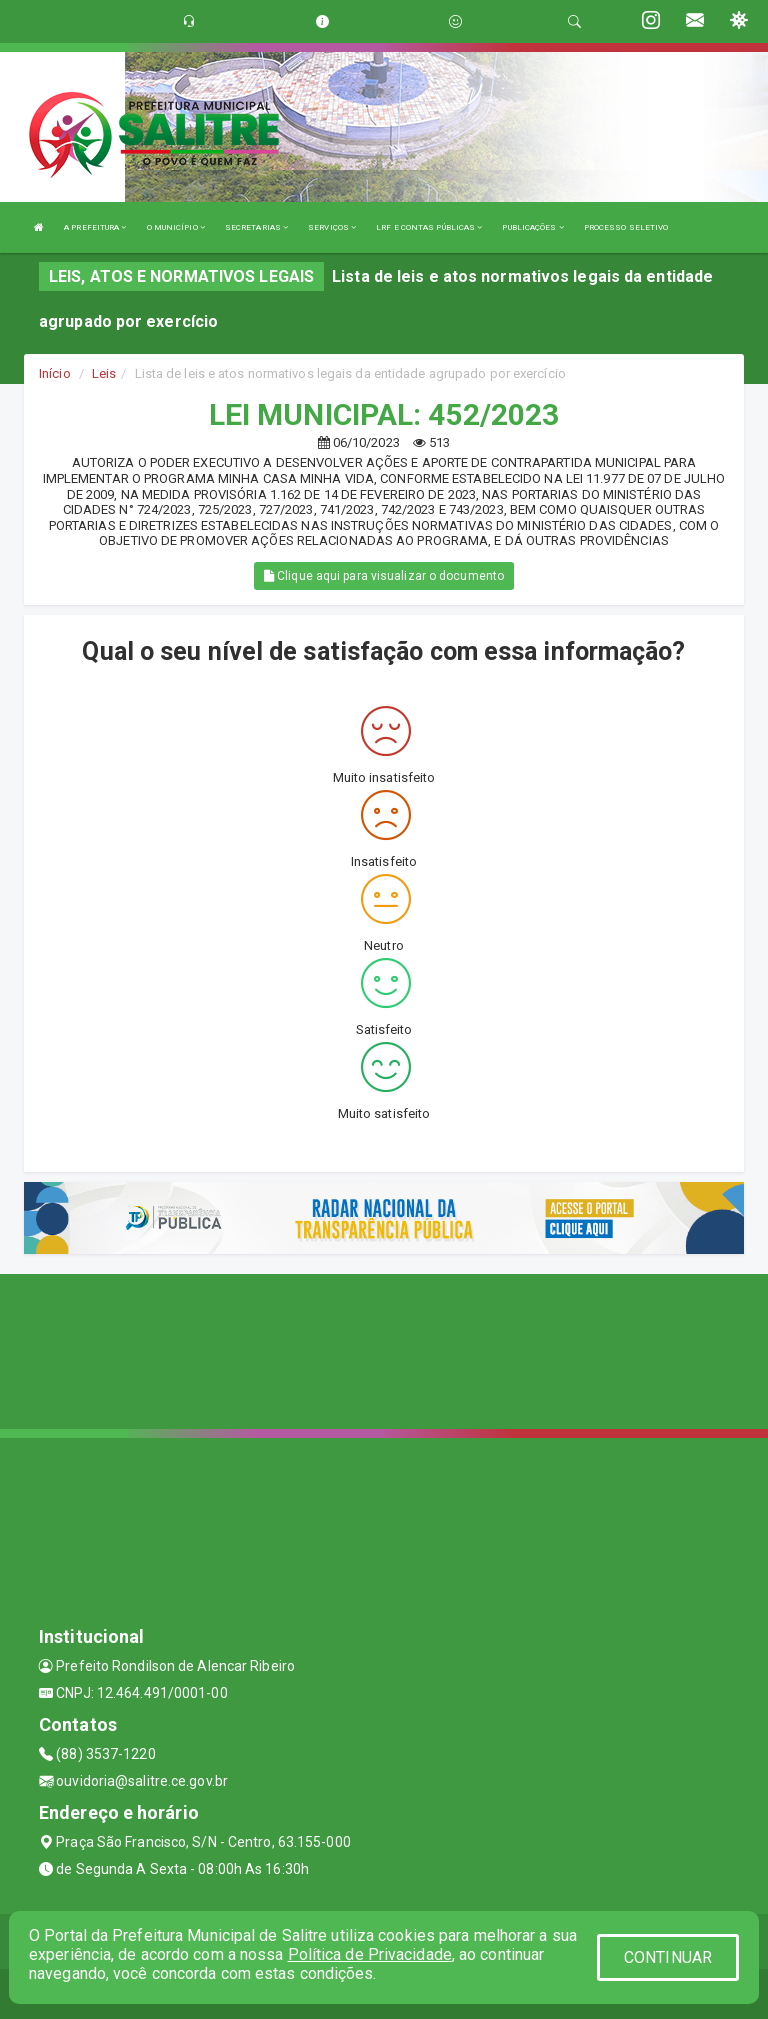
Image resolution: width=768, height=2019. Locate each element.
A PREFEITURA (95, 227)
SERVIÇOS (332, 227)
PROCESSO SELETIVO (626, 227)
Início (55, 373)
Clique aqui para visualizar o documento (384, 576)
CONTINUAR (668, 1957)
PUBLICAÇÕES (532, 227)
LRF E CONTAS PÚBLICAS (429, 227)
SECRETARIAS (256, 227)
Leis (104, 373)
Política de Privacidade (370, 1954)
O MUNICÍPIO (176, 227)
